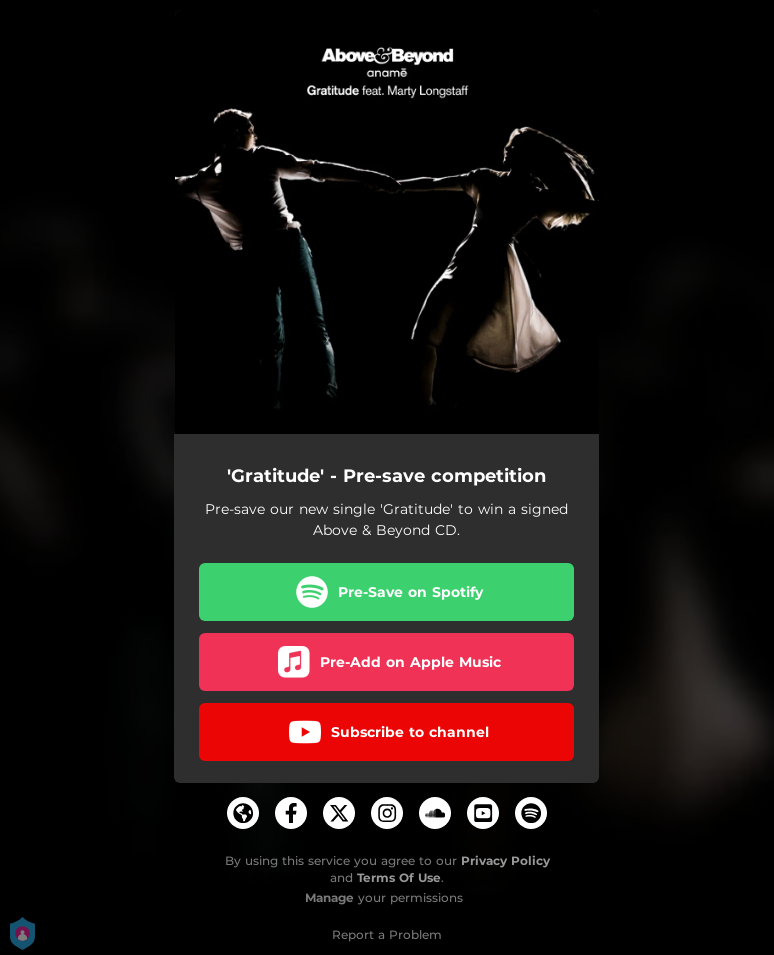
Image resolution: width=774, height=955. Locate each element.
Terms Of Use (399, 877)
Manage (329, 897)
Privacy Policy (505, 860)
